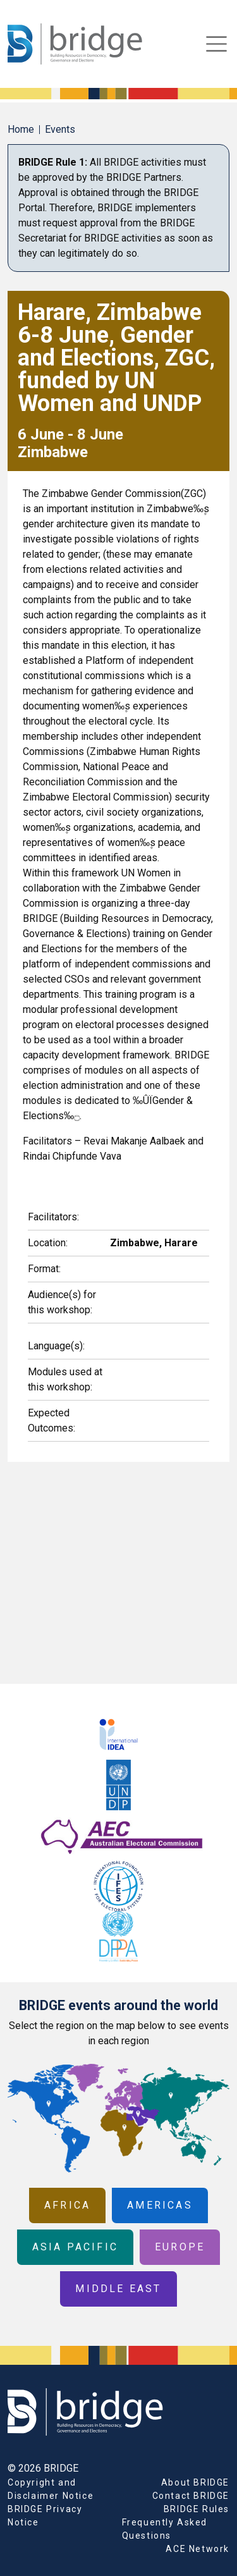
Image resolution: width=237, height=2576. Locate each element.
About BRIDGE (195, 2482)
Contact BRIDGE (190, 2496)
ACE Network (197, 2549)
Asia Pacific (75, 2247)
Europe (180, 2247)
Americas (160, 2205)
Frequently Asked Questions (165, 2529)
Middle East (118, 2289)
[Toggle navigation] (216, 44)
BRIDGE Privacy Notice (45, 2515)
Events (60, 129)
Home (21, 129)
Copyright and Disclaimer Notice (51, 2489)
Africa (67, 2205)
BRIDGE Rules (196, 2509)
